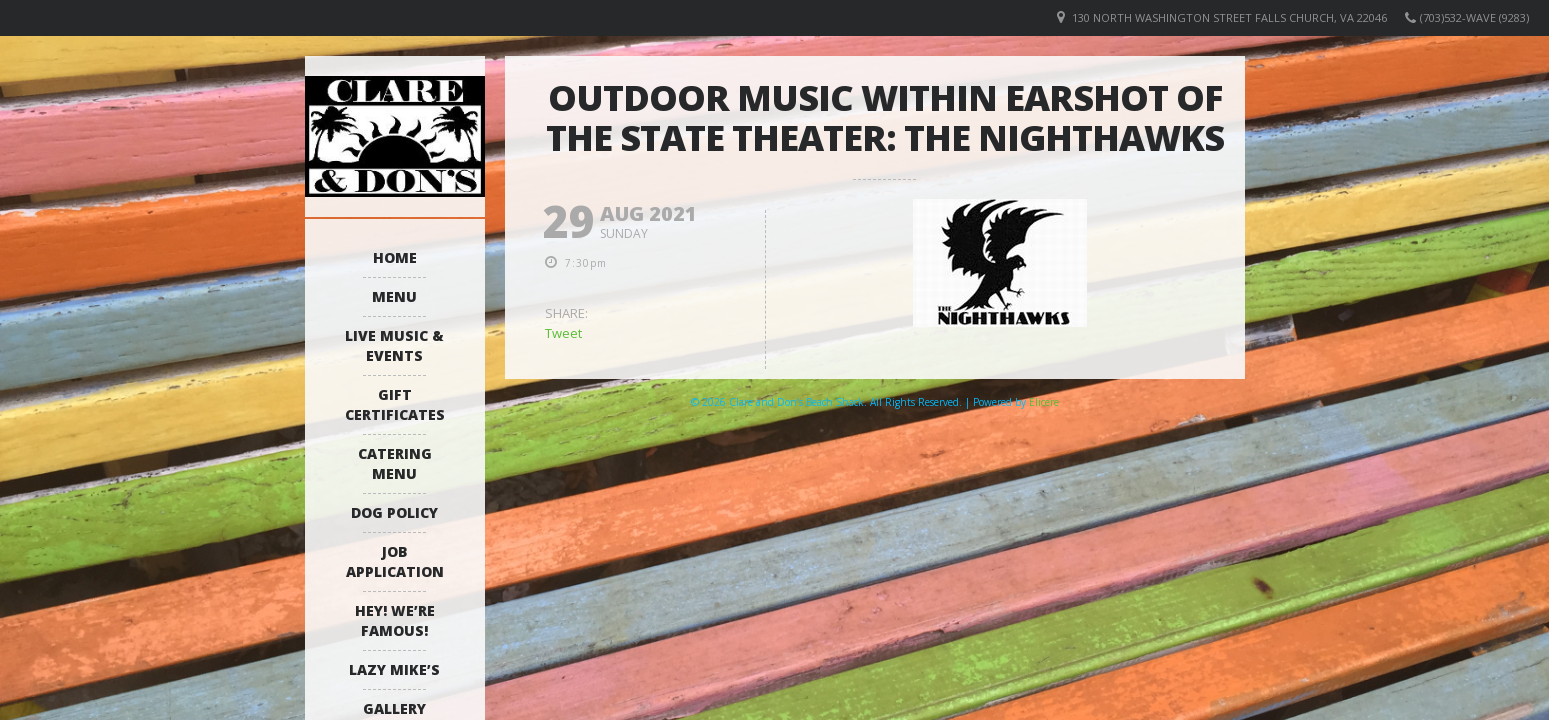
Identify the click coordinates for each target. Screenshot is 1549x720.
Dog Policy (394, 512)
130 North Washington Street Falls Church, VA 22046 (1229, 17)
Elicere (1044, 402)
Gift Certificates (395, 404)
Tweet (563, 333)
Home (395, 257)
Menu (394, 296)
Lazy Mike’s (394, 669)
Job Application (395, 561)
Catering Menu (395, 463)
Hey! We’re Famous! (395, 620)
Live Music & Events (394, 345)
